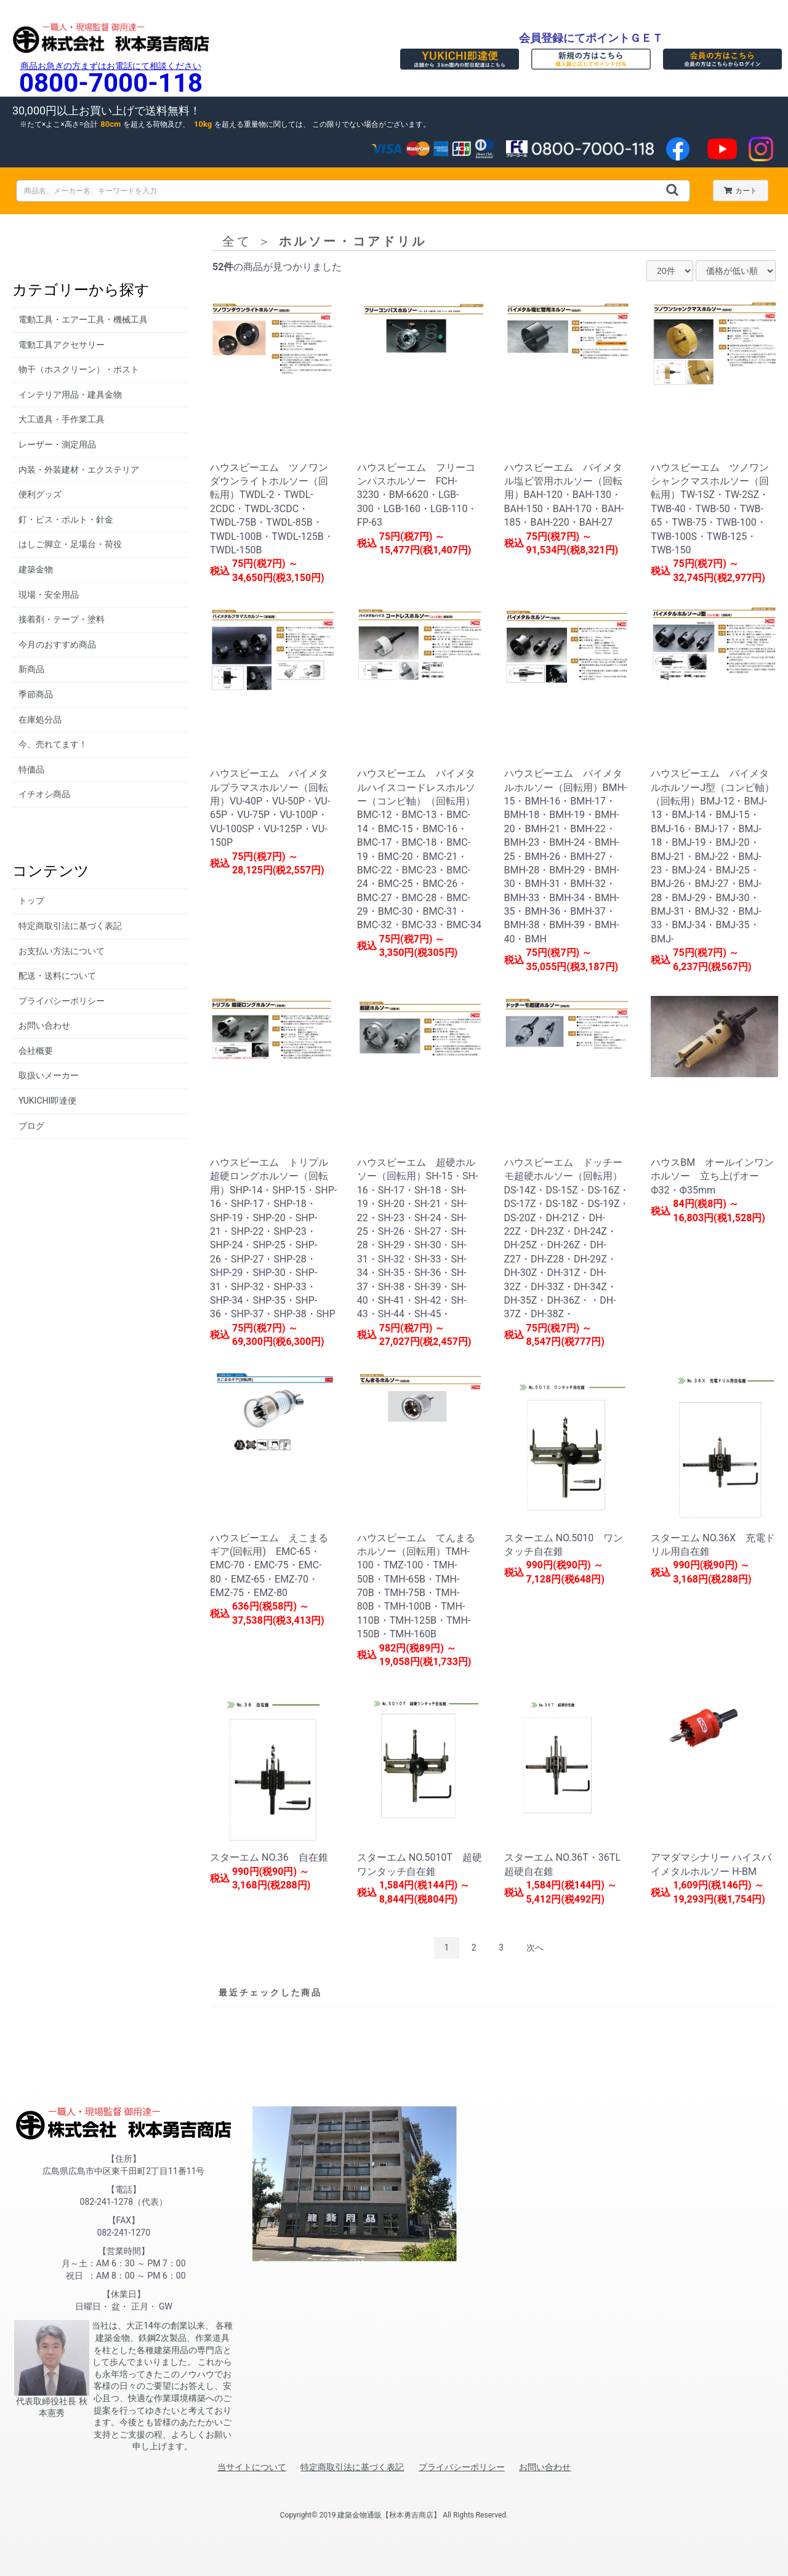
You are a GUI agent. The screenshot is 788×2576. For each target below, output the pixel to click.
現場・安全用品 (48, 595)
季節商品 (35, 694)
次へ (535, 1947)
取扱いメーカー (48, 1075)
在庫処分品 (40, 719)
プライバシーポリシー (61, 1001)
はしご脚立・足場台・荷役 (70, 544)
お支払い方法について (61, 951)
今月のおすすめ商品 (57, 644)
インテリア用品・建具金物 (70, 394)
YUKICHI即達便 (47, 1100)
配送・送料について (57, 976)
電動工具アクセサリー (61, 345)
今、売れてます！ (52, 744)
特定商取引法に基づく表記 (70, 926)
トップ (31, 900)
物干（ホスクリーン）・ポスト (78, 369)
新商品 (31, 669)
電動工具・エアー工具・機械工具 (83, 319)
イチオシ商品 (44, 794)
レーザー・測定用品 (57, 444)
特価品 (31, 769)
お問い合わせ (44, 1025)
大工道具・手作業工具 (61, 419)
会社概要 (35, 1051)
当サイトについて (251, 2467)
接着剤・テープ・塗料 (61, 619)
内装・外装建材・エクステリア (78, 470)
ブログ (31, 1126)
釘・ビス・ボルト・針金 (65, 519)
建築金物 (35, 569)
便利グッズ (40, 494)
